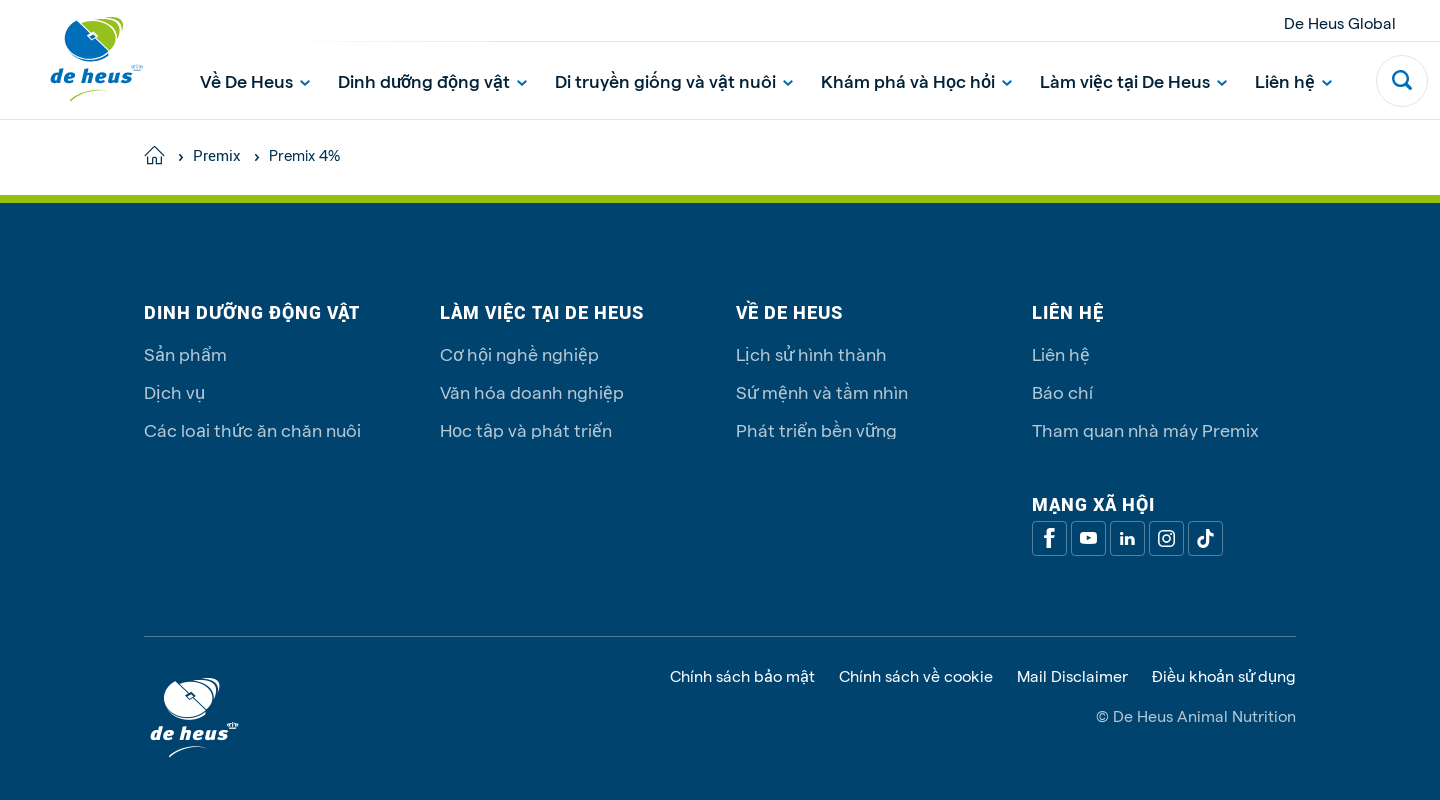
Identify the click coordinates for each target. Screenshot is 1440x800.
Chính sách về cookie (916, 676)
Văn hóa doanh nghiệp (532, 391)
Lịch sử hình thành (811, 353)
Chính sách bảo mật (742, 676)
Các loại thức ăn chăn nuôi (252, 429)
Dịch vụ (174, 391)
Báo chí (1062, 391)
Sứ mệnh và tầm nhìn (822, 391)
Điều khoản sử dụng (1224, 676)
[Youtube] (1088, 538)
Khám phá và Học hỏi (916, 80)
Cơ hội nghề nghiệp (519, 353)
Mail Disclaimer (1072, 676)
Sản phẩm (185, 353)
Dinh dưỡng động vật (432, 80)
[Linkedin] (1127, 538)
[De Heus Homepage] (82, 59)
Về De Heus (255, 80)
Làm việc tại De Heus (1133, 80)
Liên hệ (1293, 80)
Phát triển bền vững (816, 429)
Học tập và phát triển (526, 429)
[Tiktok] (1205, 538)
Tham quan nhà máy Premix (1145, 429)
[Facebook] (1049, 538)
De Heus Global (1340, 22)
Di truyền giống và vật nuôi (674, 80)
